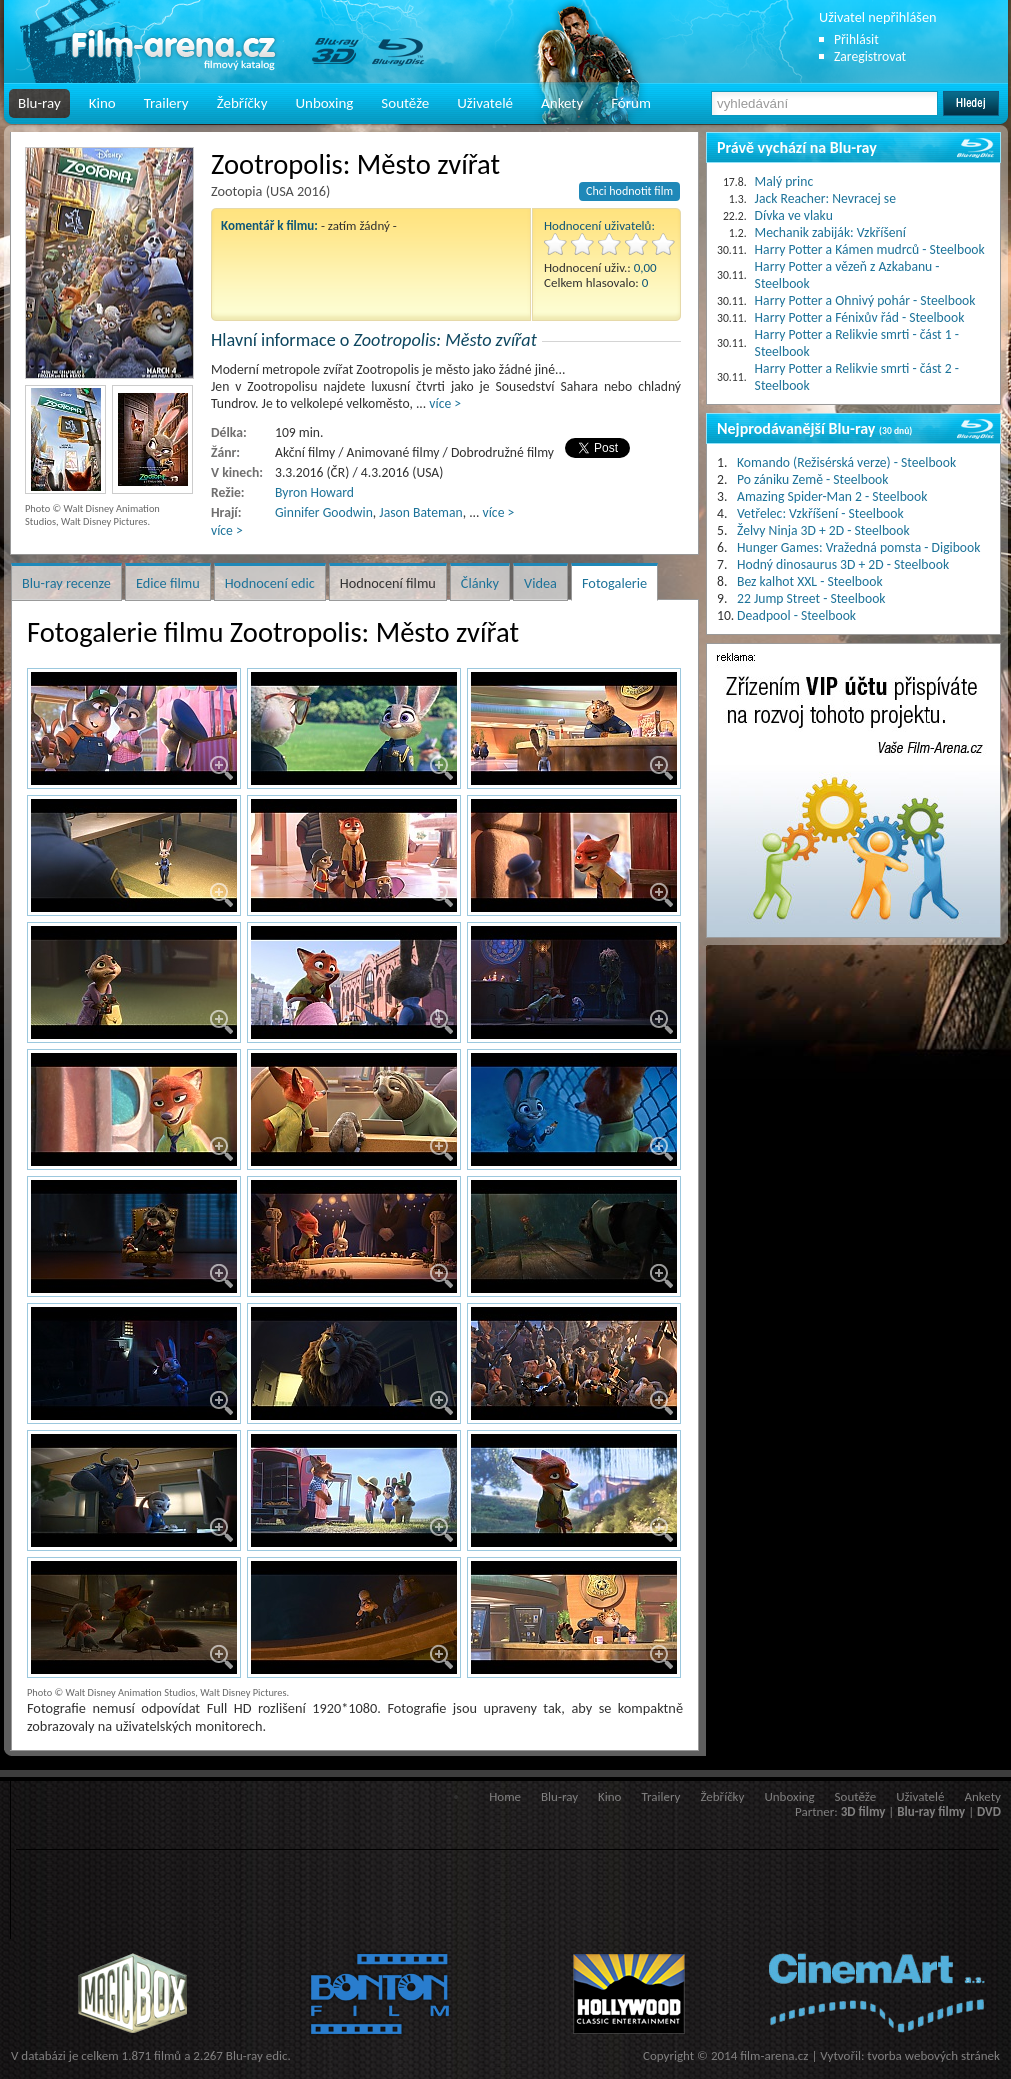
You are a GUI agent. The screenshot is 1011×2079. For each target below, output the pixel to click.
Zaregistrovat (870, 56)
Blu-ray (39, 103)
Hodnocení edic (270, 583)
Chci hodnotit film (629, 191)
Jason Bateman (420, 512)
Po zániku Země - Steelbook (812, 479)
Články (480, 583)
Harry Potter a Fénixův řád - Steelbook (860, 317)
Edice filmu (168, 583)
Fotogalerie (614, 583)
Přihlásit (856, 39)
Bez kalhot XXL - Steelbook (810, 581)
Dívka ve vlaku (794, 215)
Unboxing (324, 103)
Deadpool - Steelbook (796, 615)
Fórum (631, 103)
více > (445, 403)
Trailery (166, 103)
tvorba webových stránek (933, 2055)
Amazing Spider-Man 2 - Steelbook (832, 496)
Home (505, 1796)
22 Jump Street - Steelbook (811, 598)
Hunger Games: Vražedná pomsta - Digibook (858, 547)
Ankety (562, 103)
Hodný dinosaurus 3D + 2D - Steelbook (843, 564)
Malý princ (784, 181)
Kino (102, 103)
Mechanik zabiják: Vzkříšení (830, 232)
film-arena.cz (774, 2055)
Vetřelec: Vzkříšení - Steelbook (820, 513)
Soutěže (405, 103)
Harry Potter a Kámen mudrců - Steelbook (870, 249)
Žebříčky (242, 103)
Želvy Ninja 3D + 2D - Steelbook (823, 530)
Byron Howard (314, 492)
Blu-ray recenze (66, 583)
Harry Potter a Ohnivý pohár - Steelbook (865, 300)
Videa (540, 583)
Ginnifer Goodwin (324, 512)
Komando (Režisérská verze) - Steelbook (846, 462)
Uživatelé (485, 103)
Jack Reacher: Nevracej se (825, 198)
